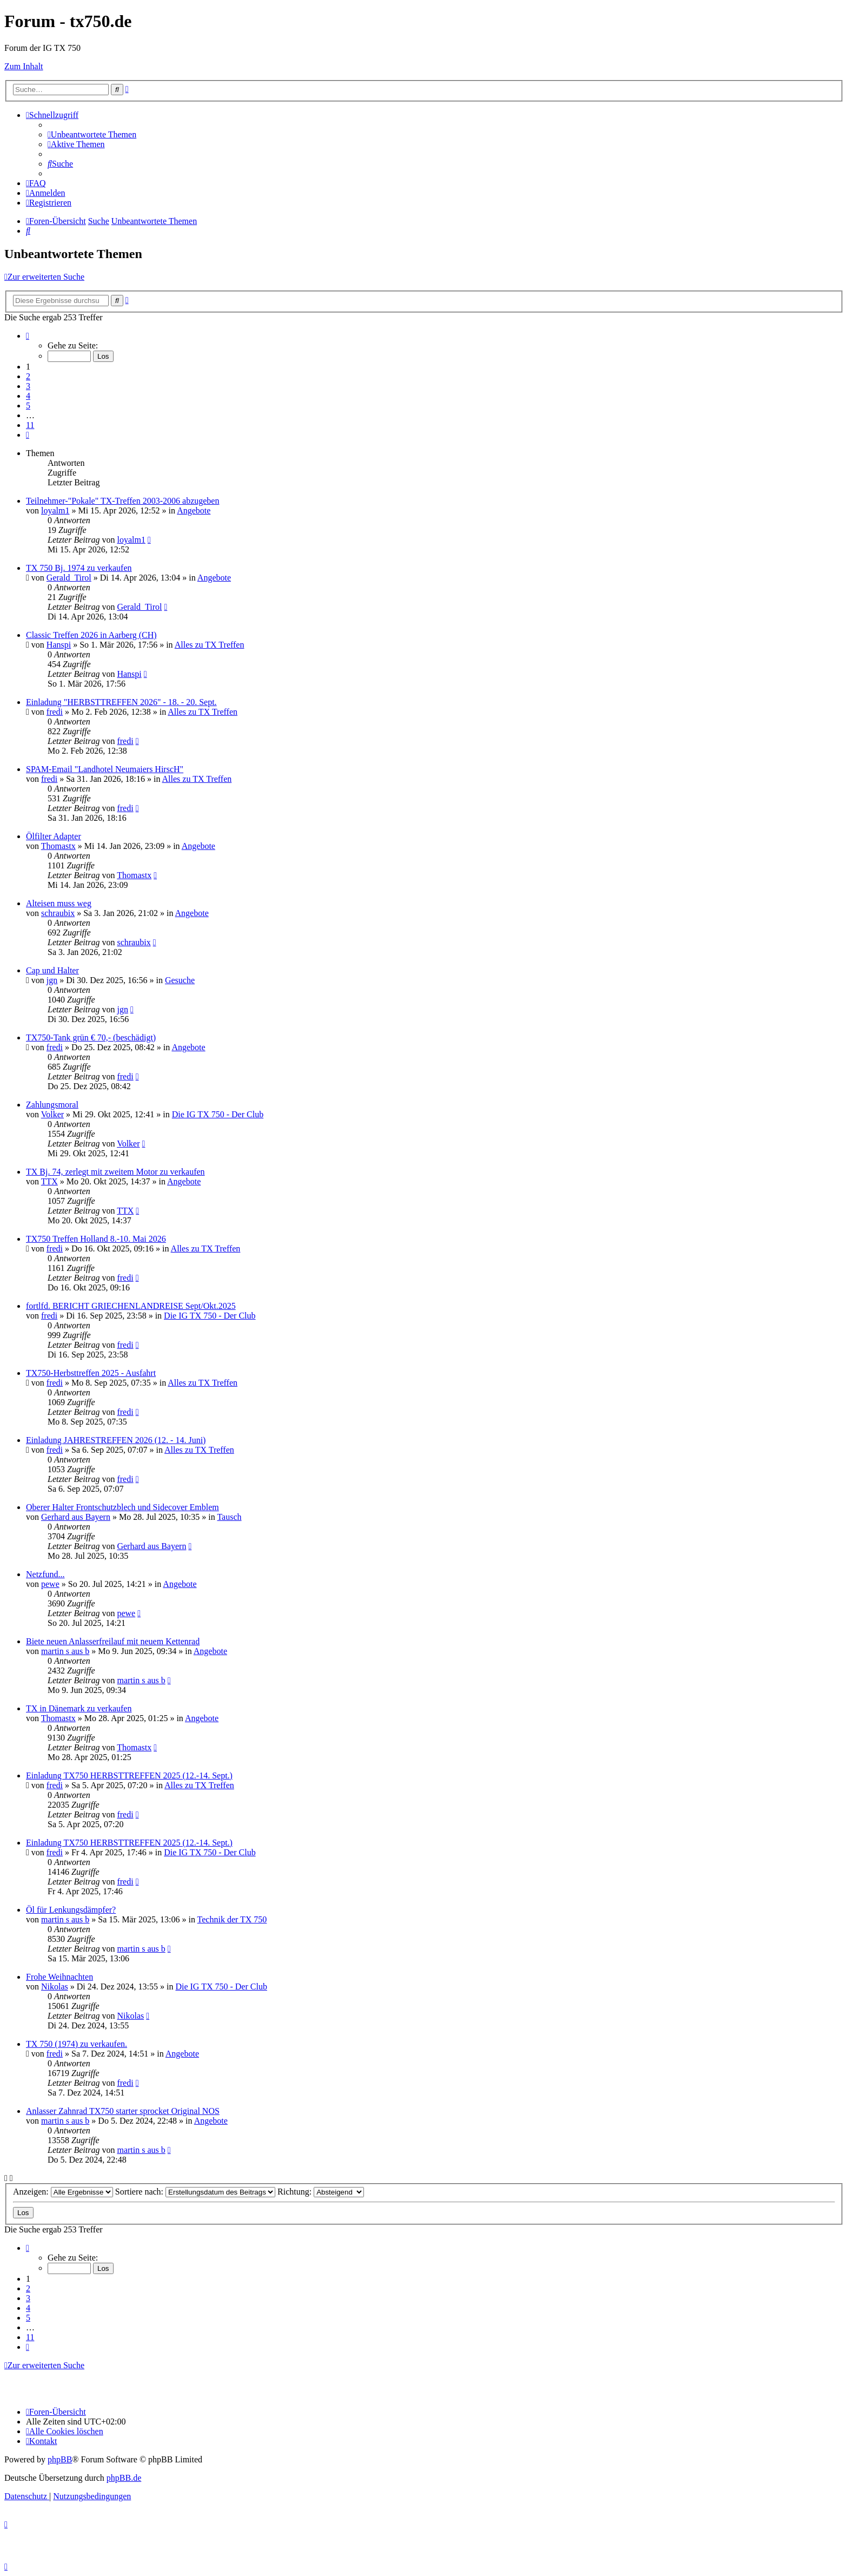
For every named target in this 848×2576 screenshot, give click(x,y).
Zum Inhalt (23, 66)
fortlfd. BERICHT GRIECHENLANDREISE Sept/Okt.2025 (131, 1305)
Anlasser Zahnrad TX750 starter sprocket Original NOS (123, 2111)
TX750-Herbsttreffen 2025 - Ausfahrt (91, 1373)
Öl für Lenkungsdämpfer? (71, 1909)
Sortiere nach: (195, 2191)
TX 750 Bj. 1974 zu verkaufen (79, 567)
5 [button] (28, 405)
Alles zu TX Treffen (209, 644)
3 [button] (28, 386)
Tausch (229, 1516)
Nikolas (54, 1986)
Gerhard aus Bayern (75, 1516)
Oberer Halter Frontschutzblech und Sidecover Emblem (122, 1507)
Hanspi (59, 644)
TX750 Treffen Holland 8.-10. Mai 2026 (96, 1238)
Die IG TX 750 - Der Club (217, 1114)
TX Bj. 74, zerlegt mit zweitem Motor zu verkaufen (115, 1171)
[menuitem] (92, 134)
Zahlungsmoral (52, 1104)
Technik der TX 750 (232, 1919)
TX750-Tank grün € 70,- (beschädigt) (91, 1037)
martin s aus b (65, 1651)
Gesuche (180, 980)
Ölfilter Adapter (53, 836)
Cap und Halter (52, 970)
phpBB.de (124, 2477)
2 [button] (28, 376)
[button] (27, 335)
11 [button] (30, 425)
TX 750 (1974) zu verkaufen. (76, 2043)
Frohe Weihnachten (59, 1976)
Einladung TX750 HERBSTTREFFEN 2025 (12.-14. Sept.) (129, 1775)
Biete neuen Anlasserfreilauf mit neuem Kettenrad (113, 1641)
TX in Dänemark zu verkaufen (78, 1708)
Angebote (193, 510)
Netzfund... (45, 1574)
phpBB (60, 2459)
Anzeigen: (63, 2191)
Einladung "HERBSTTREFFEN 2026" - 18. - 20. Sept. (121, 702)
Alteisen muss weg (58, 903)
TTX (49, 1181)
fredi (55, 711)
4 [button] (28, 395)
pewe (50, 1584)
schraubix (58, 913)
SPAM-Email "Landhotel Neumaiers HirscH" (104, 769)
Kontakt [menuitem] (41, 2441)
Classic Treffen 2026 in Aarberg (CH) (91, 635)
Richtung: (320, 2191)
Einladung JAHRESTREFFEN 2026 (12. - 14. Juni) (116, 1440)
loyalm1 (55, 510)
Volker (52, 1114)
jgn (52, 980)
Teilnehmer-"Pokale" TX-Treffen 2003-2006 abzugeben (122, 500)
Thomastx (58, 846)
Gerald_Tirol (69, 577)
